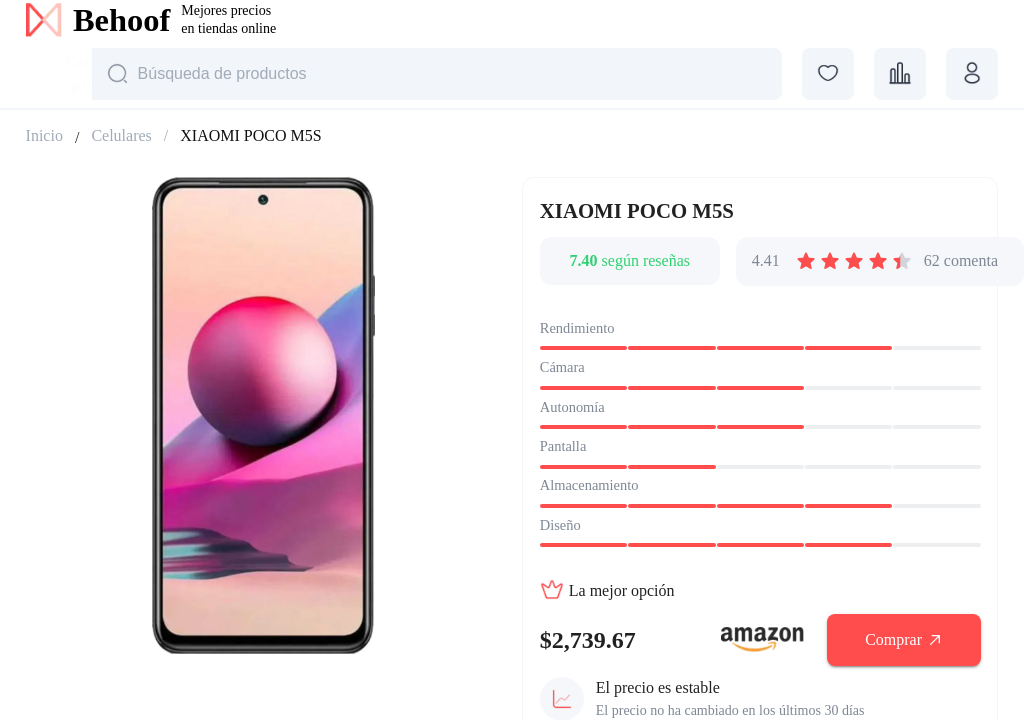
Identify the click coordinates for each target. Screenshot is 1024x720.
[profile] (972, 74)
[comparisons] (900, 74)
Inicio (44, 135)
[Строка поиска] (437, 74)
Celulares (121, 135)
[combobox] (54, 76)
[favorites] (828, 74)
